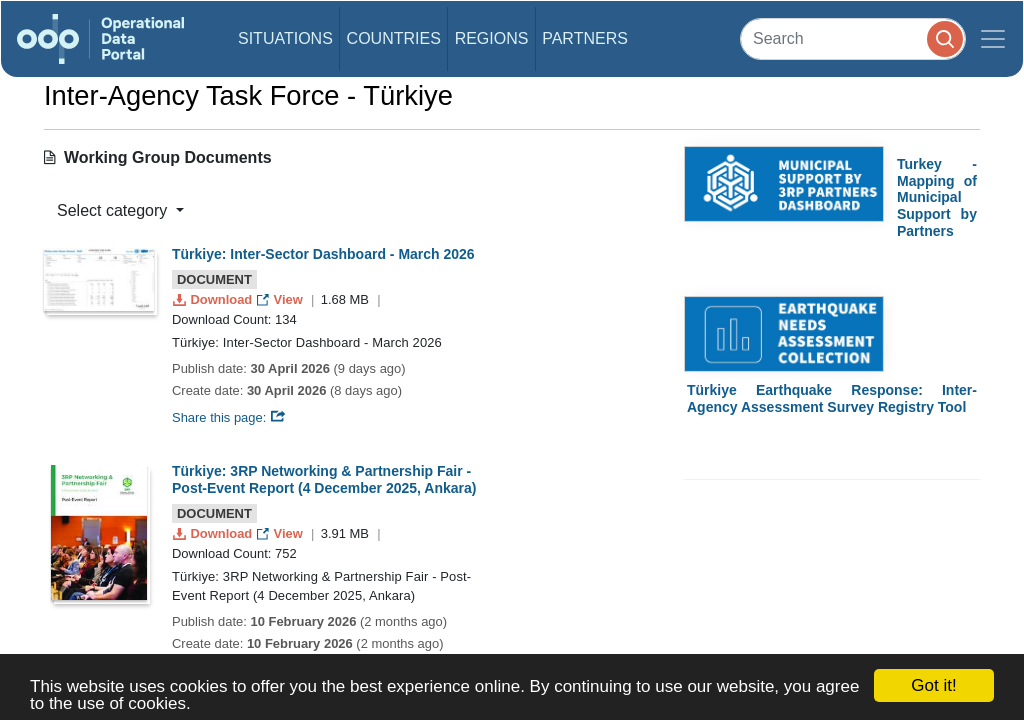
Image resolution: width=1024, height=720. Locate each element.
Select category (114, 210)
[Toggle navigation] (993, 39)
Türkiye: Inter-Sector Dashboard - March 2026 (323, 254)
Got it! (933, 685)
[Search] (853, 38)
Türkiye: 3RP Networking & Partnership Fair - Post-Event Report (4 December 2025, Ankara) (324, 479)
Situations (285, 38)
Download (214, 299)
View (281, 299)
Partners (585, 38)
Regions (492, 38)
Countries (394, 38)
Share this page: (229, 417)
